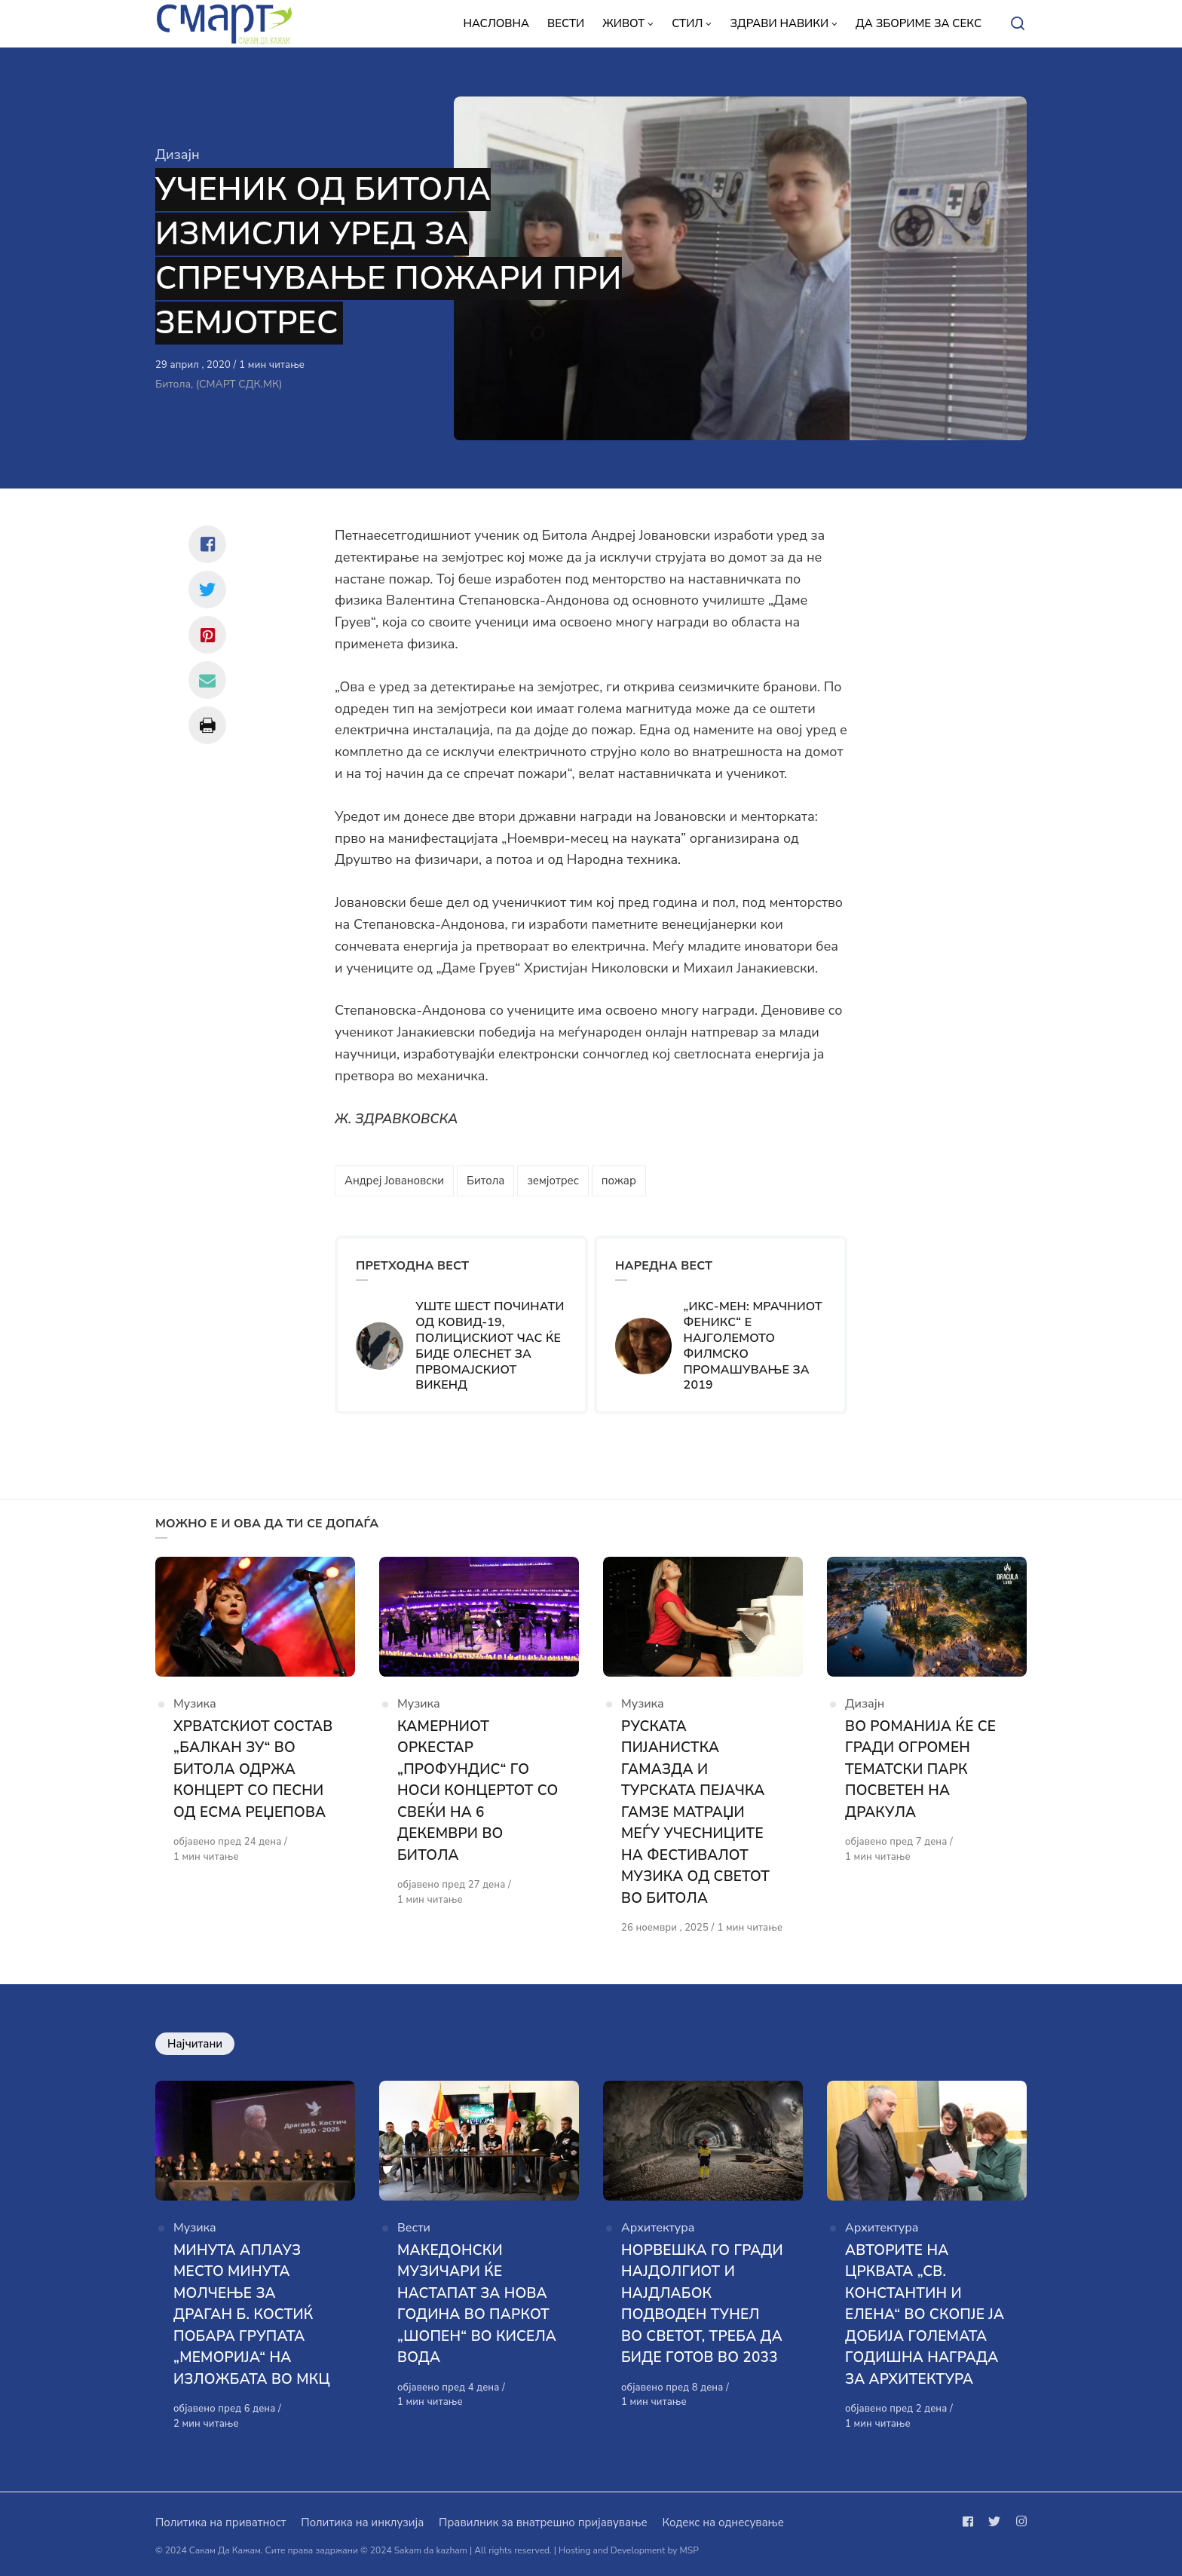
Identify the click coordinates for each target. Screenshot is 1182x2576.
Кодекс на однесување (723, 2522)
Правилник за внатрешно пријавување (543, 2522)
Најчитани (194, 2043)
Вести (413, 2227)
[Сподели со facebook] (207, 544)
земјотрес (552, 1180)
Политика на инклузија (362, 2522)
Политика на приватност (220, 2522)
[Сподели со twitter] (207, 589)
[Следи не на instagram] (1018, 2521)
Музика (194, 1703)
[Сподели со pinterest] (207, 635)
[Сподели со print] (207, 725)
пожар (619, 1180)
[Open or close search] (1018, 24)
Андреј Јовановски (394, 1180)
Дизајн (177, 154)
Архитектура (658, 2227)
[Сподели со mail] (207, 680)
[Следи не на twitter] (994, 2521)
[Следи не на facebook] (971, 2521)
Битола (485, 1180)
